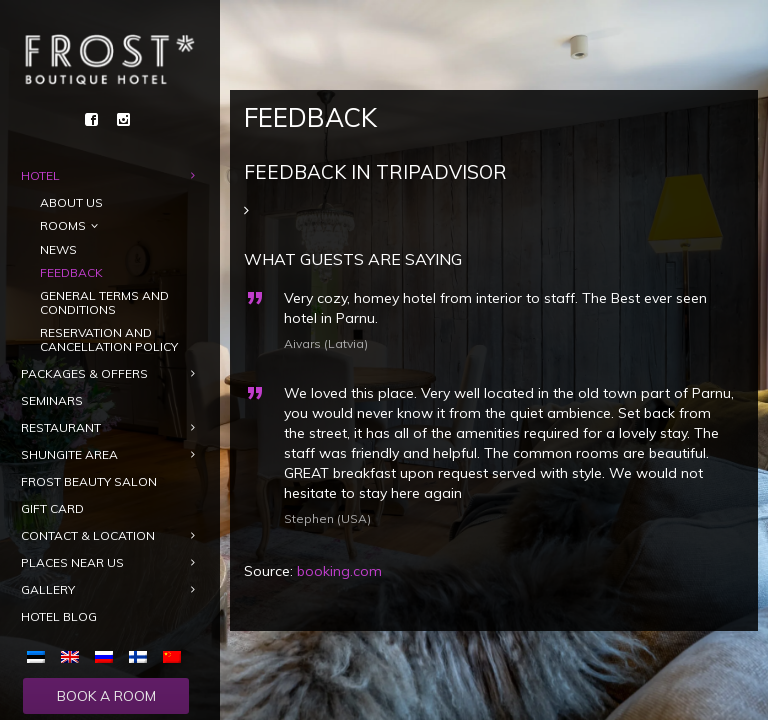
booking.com (339, 571)
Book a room (106, 696)
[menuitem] (40, 656)
